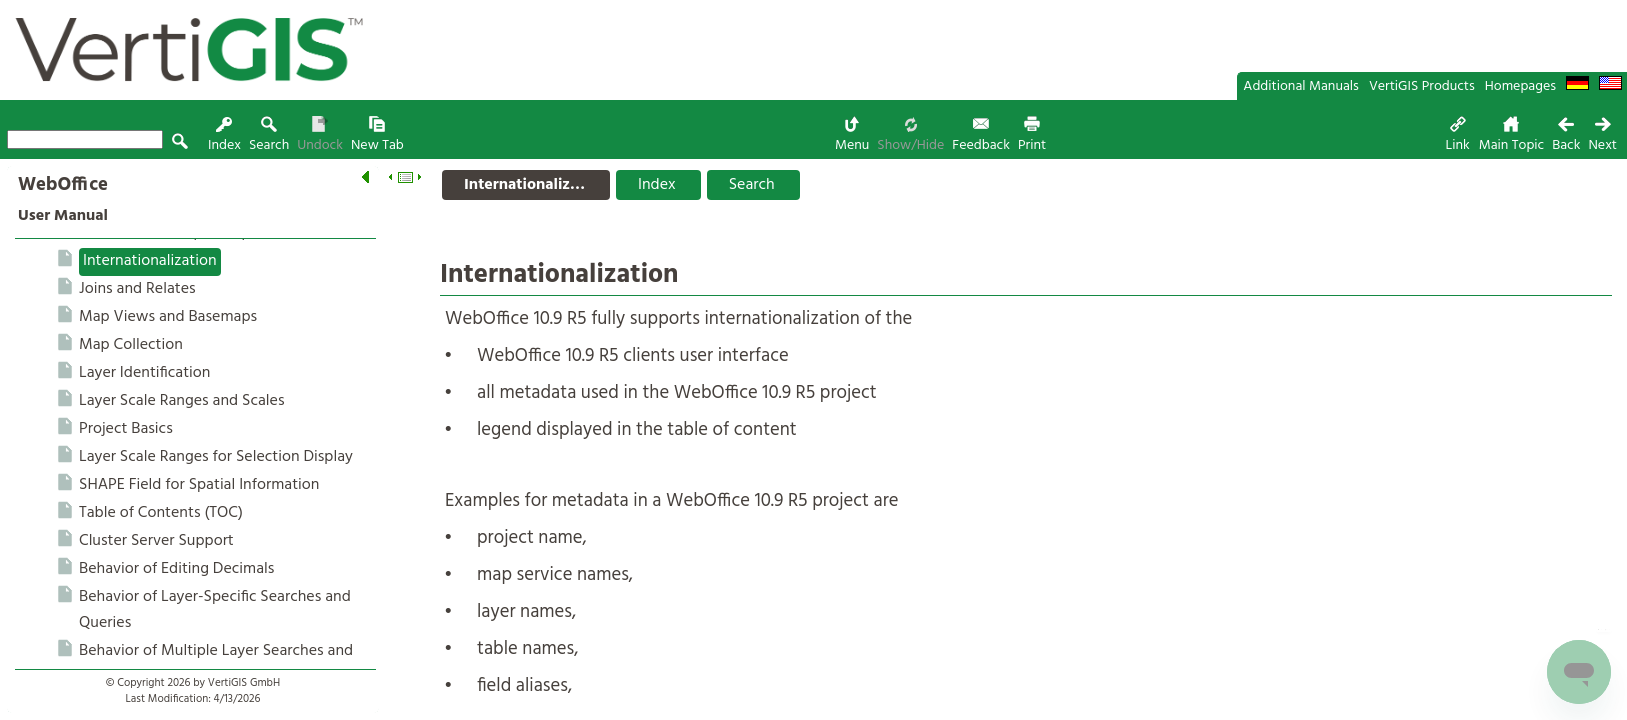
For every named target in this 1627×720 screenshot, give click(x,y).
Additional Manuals (1301, 86)
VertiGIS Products (1422, 86)
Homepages (1520, 86)
